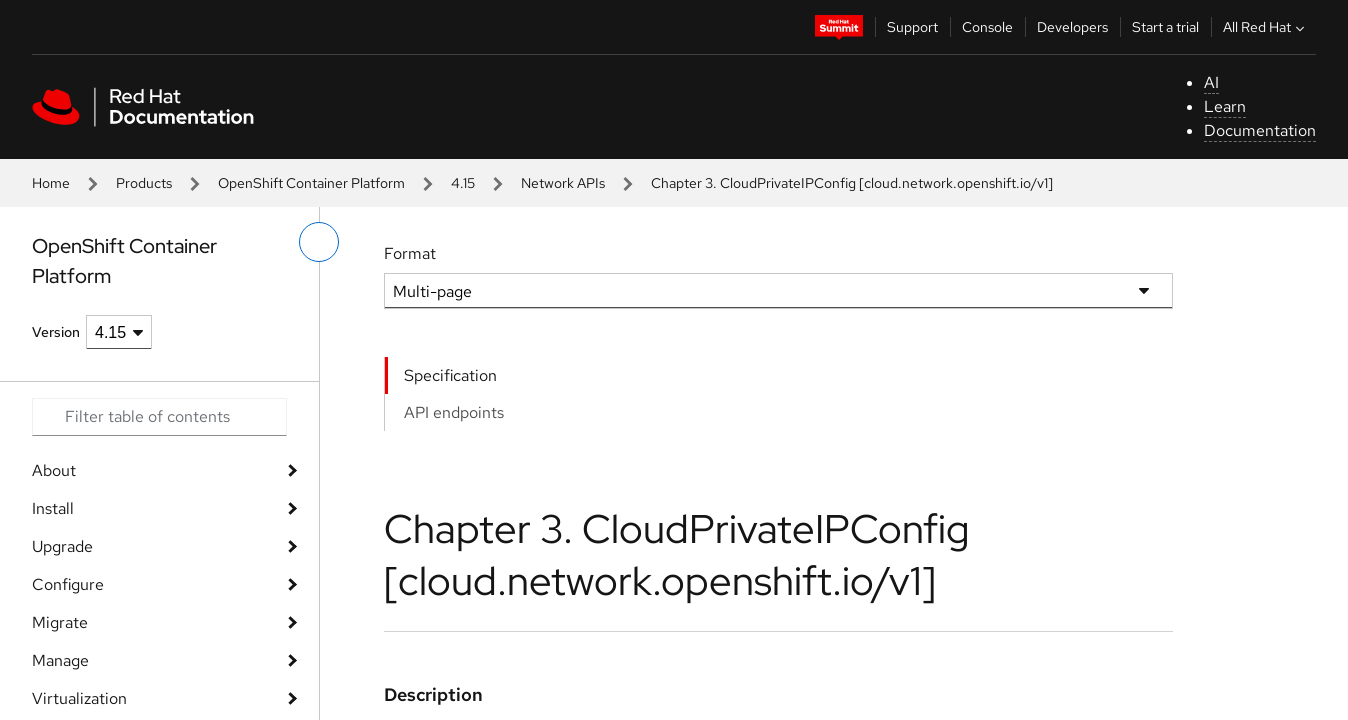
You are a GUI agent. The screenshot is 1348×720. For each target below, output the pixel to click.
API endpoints (454, 412)
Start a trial (1165, 27)
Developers (1072, 27)
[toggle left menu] (319, 242)
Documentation (1260, 130)
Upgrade (62, 546)
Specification (450, 375)
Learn (1225, 106)
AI (1211, 82)
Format (410, 253)
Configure (68, 584)
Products (144, 183)
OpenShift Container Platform (311, 183)
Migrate (60, 622)
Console (987, 27)
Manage (60, 660)
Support (912, 27)
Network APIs (563, 183)
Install (53, 508)
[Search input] (159, 417)
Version (56, 332)
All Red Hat (1266, 27)
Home (51, 183)
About (54, 470)
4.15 (463, 183)
